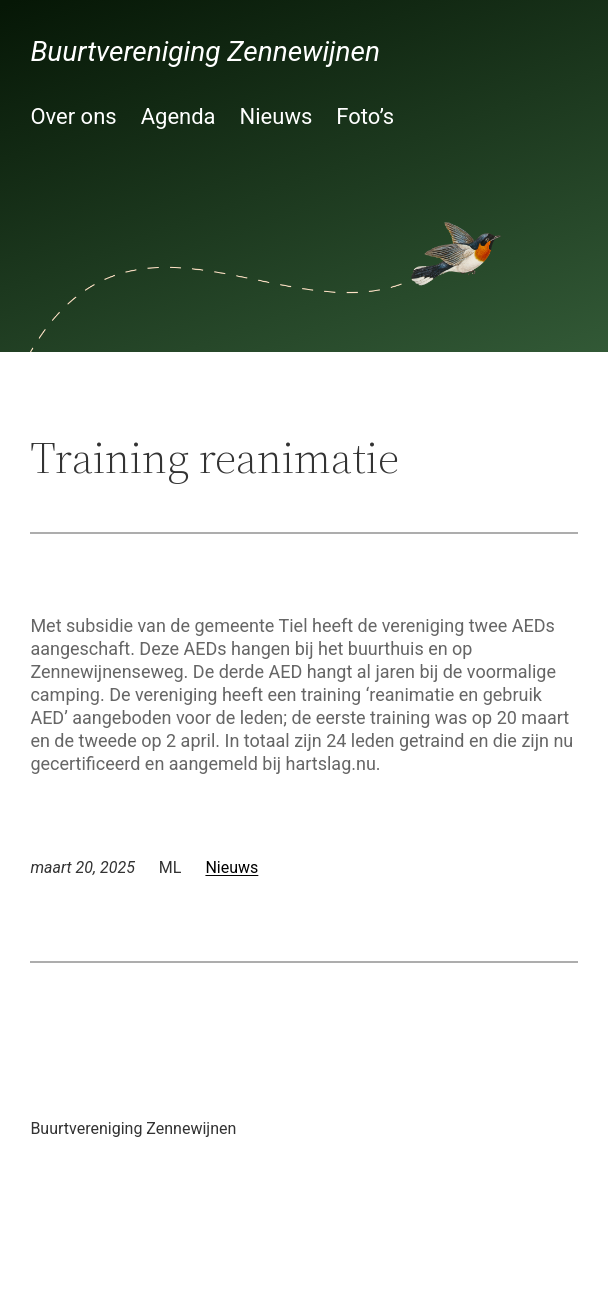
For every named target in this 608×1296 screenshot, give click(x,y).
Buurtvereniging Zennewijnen (205, 51)
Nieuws (231, 867)
